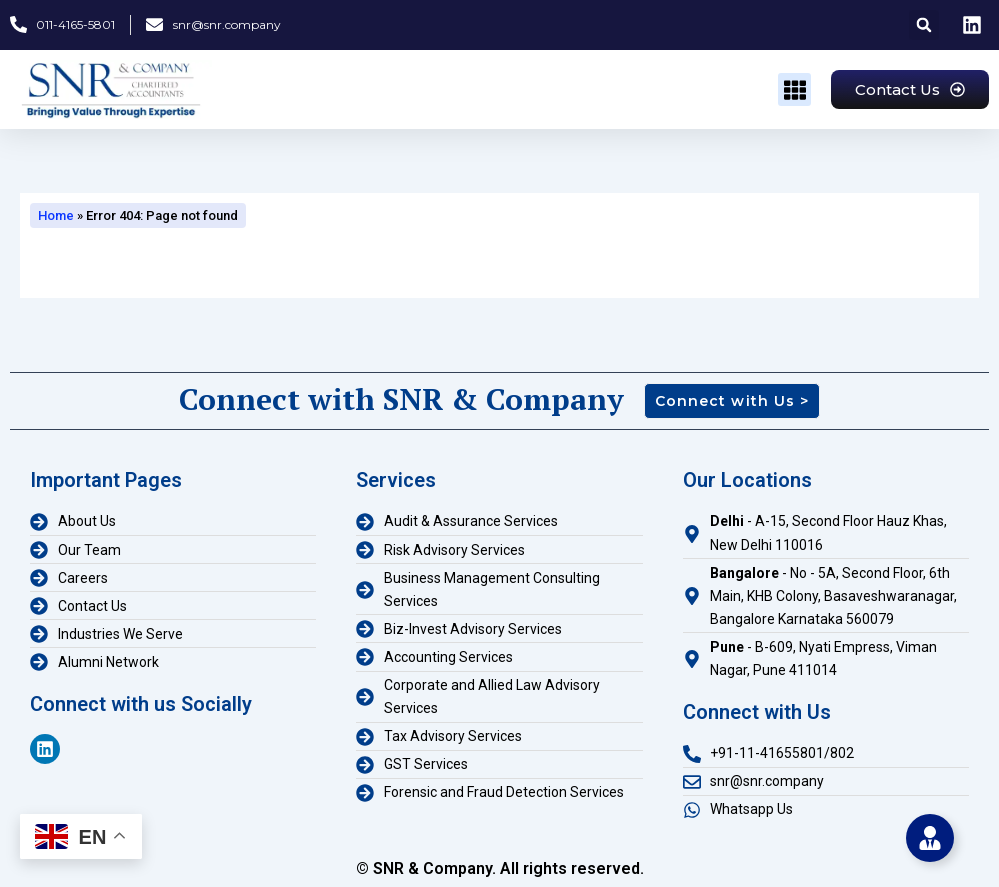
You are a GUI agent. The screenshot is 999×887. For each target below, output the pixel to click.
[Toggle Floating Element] (930, 838)
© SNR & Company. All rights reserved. (500, 868)
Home (56, 215)
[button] (924, 25)
